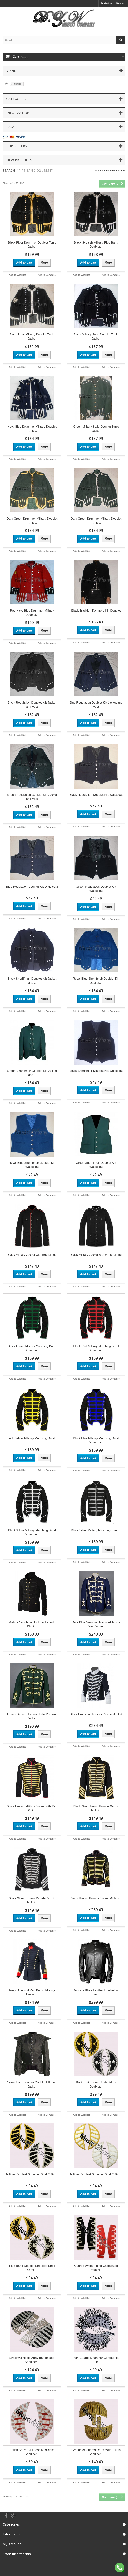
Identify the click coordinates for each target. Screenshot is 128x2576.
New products (19, 160)
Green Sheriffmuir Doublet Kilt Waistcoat (96, 1165)
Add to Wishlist (17, 275)
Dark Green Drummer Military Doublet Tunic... (32, 520)
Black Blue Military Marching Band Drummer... (96, 1440)
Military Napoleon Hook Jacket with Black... (32, 1624)
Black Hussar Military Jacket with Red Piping (32, 1808)
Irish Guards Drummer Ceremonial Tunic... (96, 2360)
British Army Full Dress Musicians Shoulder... (31, 2452)
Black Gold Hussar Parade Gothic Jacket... (96, 1808)
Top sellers (16, 146)
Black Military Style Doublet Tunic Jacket (96, 336)
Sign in (120, 3)
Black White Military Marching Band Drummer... (32, 1532)
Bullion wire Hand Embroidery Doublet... (96, 2084)
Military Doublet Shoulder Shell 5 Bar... (32, 2174)
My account (12, 2544)
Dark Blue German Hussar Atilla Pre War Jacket (96, 1624)
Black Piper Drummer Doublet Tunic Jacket (32, 244)
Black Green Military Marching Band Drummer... (32, 1348)
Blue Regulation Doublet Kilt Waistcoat (32, 886)
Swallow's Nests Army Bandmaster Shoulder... (32, 2360)
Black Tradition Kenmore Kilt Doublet (96, 610)
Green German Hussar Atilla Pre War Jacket (32, 1716)
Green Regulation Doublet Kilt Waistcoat (96, 888)
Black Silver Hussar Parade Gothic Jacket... (32, 1900)
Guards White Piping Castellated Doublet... (96, 2268)
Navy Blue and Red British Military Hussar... (32, 1992)
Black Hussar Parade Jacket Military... (96, 1898)
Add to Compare (47, 275)
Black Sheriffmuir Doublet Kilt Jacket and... (32, 980)
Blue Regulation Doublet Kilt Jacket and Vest (96, 704)
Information (18, 113)
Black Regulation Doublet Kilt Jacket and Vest (32, 704)
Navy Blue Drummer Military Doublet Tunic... (32, 428)
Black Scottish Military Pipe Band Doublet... (96, 244)
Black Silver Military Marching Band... (96, 1530)
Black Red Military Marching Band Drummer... (96, 1348)
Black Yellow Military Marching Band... (31, 1438)
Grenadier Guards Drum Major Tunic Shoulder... (96, 2452)
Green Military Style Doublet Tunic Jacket (96, 428)
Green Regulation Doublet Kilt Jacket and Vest (32, 797)
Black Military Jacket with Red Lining (32, 1254)
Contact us (106, 3)
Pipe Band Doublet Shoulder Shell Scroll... (32, 2268)
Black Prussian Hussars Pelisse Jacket (96, 1714)
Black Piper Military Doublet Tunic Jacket (32, 336)
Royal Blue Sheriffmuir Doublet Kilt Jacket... (96, 980)
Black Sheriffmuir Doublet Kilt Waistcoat (96, 1070)
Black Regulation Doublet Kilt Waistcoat (96, 794)
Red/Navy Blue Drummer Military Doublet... (32, 612)
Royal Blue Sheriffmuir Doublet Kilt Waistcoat (32, 1165)
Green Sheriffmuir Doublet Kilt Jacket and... (32, 1073)
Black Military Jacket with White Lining (96, 1254)
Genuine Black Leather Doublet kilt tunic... (96, 1992)
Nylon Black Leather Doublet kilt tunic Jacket (32, 2084)
